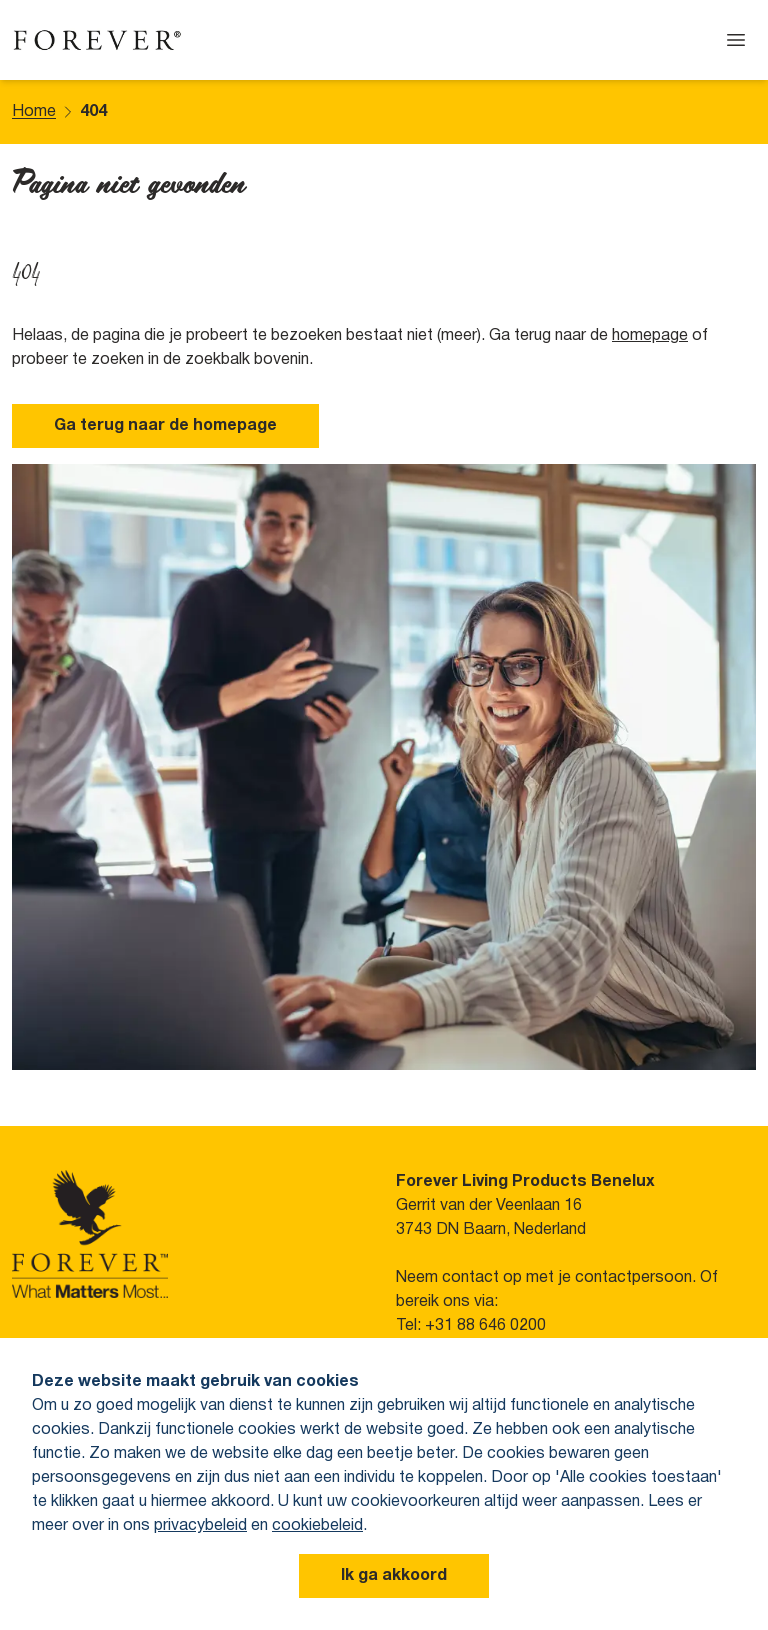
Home (34, 112)
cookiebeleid (317, 1526)
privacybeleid (200, 1526)
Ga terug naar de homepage (165, 426)
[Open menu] (736, 40)
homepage (650, 336)
